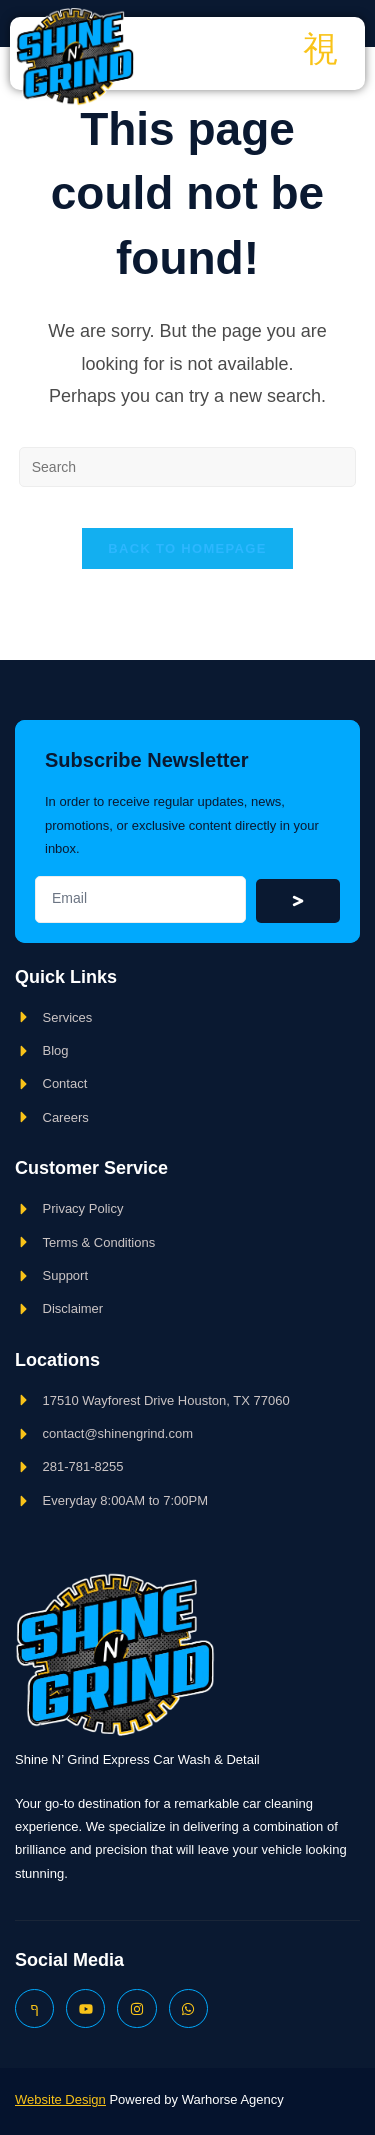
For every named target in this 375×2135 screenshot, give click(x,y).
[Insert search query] (188, 467)
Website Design (60, 2099)
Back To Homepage (187, 548)
